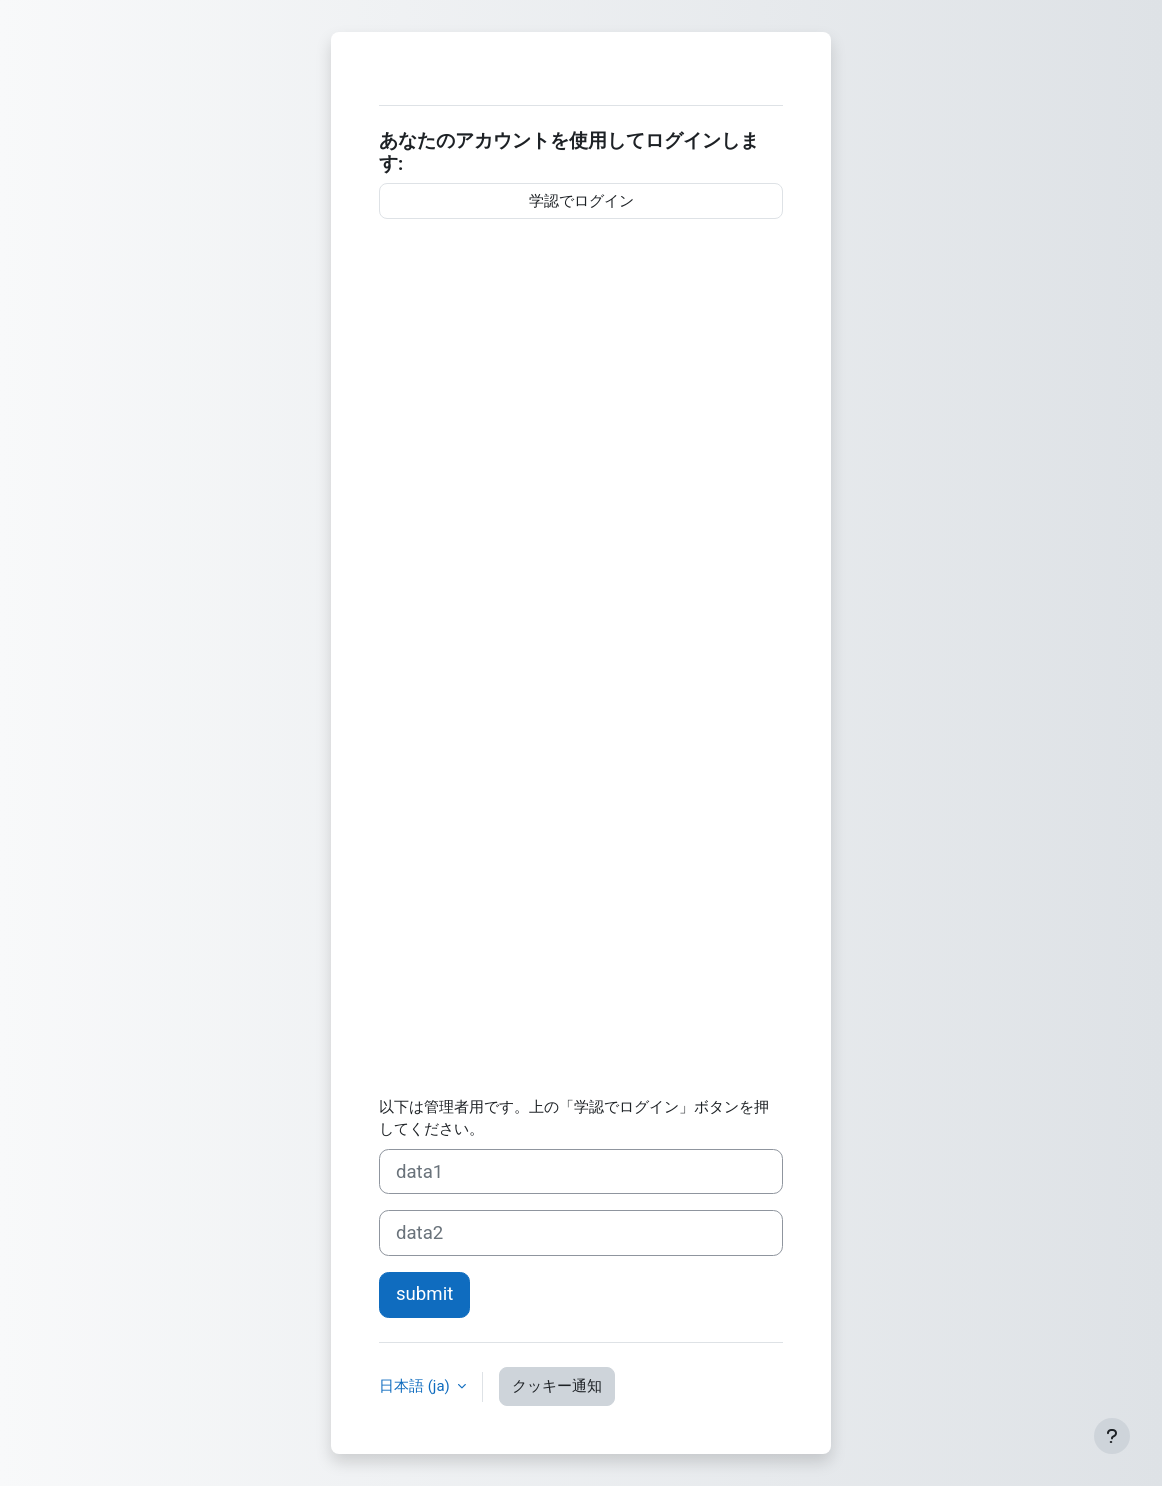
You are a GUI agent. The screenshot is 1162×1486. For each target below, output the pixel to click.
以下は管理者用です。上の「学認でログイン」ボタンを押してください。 (574, 1118)
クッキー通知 (557, 1386)
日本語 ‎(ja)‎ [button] (416, 1386)
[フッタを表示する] (1112, 1436)
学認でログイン (581, 201)
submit (424, 1294)
